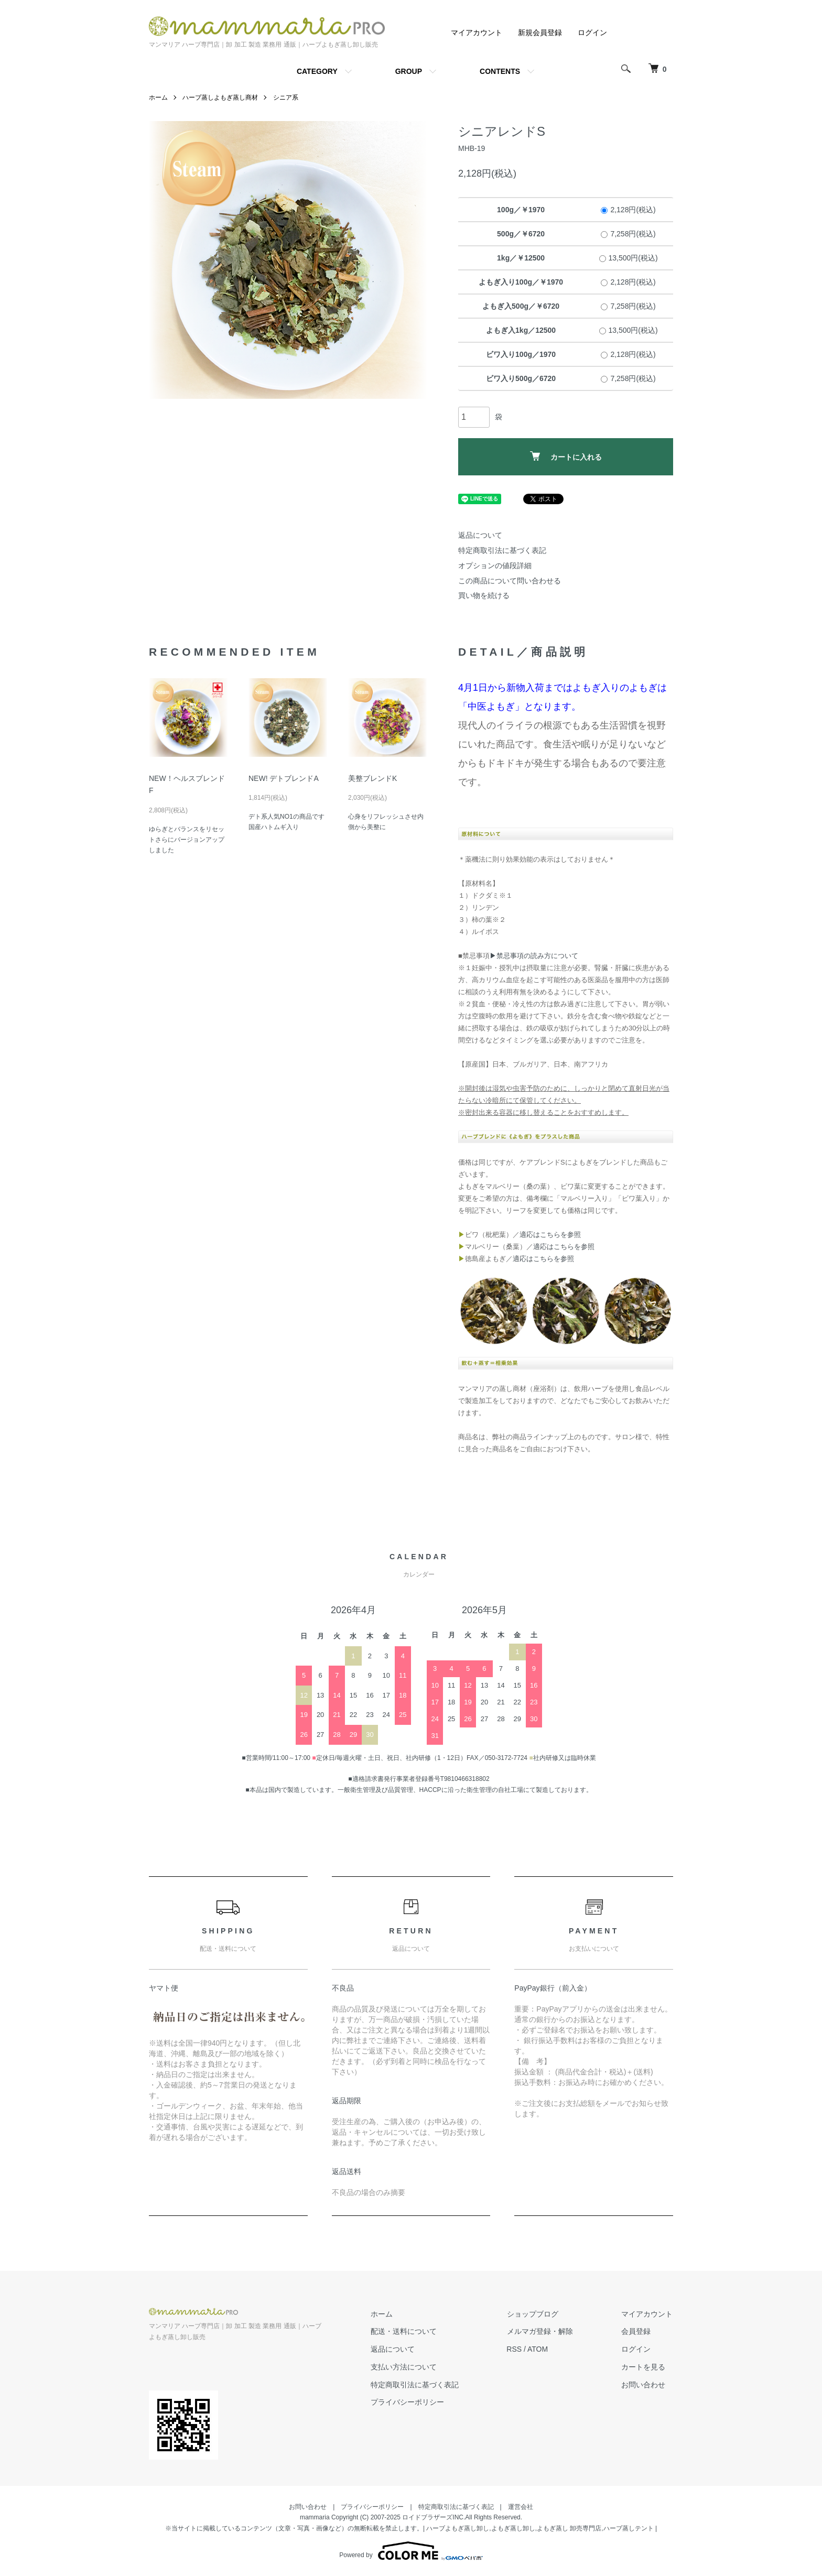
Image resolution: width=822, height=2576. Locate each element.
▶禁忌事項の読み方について (534, 956)
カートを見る (644, 2367)
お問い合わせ (644, 2384)
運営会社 (520, 2506)
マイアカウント (476, 32)
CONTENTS (500, 71)
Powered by (410, 2550)
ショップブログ (534, 2313)
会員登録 (636, 2331)
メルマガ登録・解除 (542, 2331)
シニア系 (285, 97)
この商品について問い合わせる (509, 581)
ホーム (158, 97)
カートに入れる (566, 456)
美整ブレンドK (372, 778)
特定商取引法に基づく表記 (502, 550)
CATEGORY (317, 71)
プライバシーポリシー (410, 2402)
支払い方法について (406, 2367)
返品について (480, 535)
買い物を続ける (484, 595)
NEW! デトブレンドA (283, 778)
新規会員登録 (540, 32)
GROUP (408, 71)
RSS (516, 2349)
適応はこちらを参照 (550, 1234)
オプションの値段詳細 (495, 565)
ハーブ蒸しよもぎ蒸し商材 (220, 97)
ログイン (592, 32)
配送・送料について (406, 2331)
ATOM (539, 2349)
